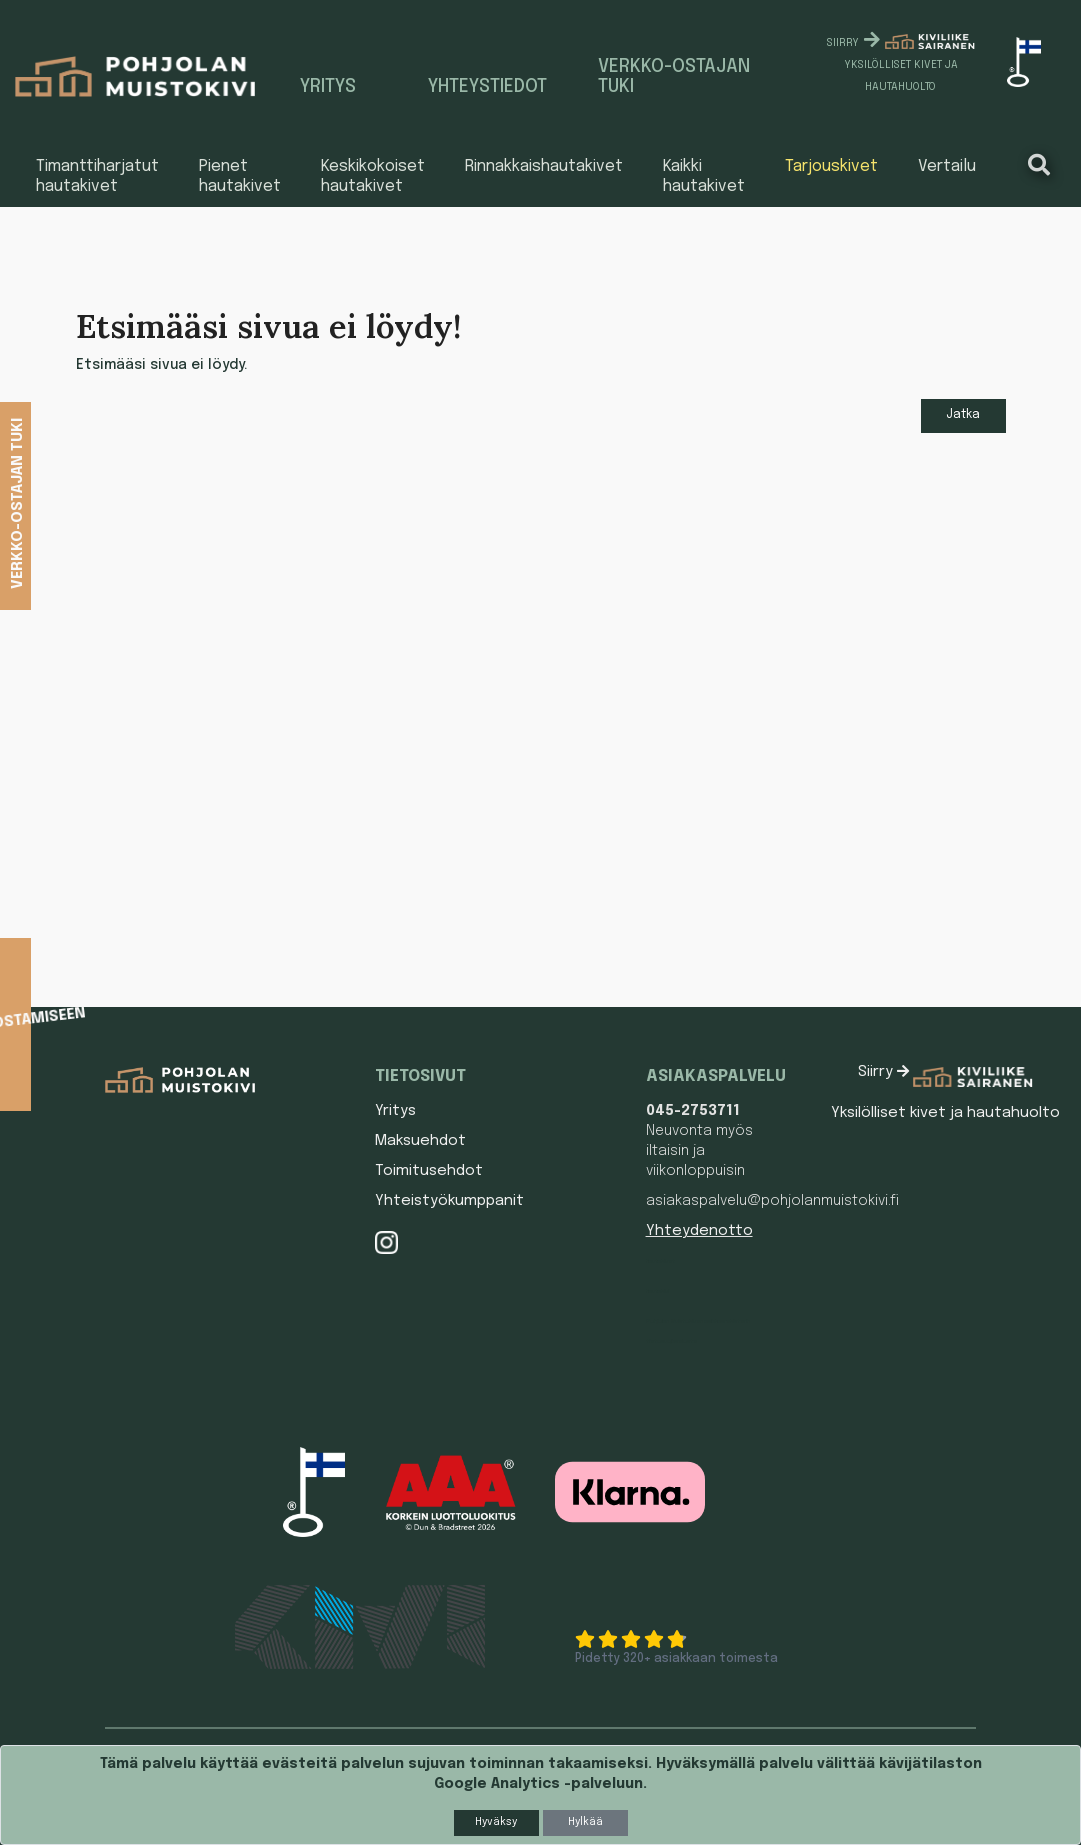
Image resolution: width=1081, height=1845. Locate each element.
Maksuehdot (420, 1141)
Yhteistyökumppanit (449, 1201)
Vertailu (947, 166)
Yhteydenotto (699, 1231)
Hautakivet (660, 1261)
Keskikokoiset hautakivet (373, 176)
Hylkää (585, 1822)
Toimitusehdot (429, 1171)
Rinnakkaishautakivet (544, 166)
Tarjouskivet (831, 166)
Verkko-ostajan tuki (674, 77)
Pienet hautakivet (240, 176)
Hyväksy (496, 1822)
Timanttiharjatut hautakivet (97, 176)
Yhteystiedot (487, 87)
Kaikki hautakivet (704, 176)
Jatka (963, 415)
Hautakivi (657, 1291)
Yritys (328, 87)
